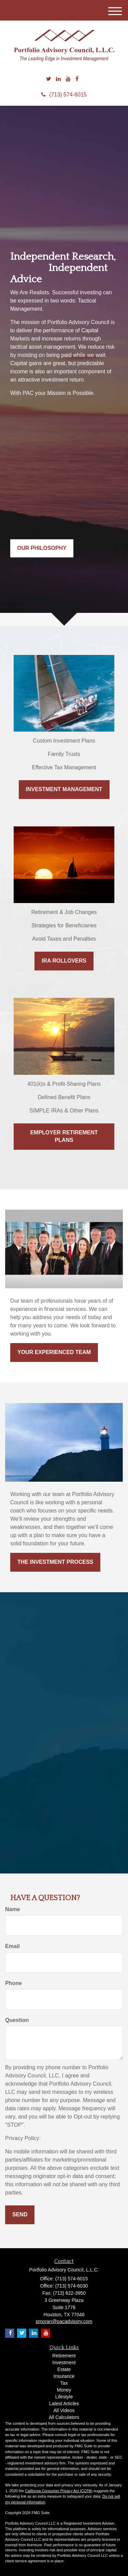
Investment (63, 2362)
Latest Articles (64, 2403)
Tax (64, 2383)
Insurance (64, 2376)
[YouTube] (68, 79)
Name (12, 1909)
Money (64, 2390)
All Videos (63, 2410)
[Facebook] (77, 79)
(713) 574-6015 (63, 95)
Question (17, 2020)
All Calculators (64, 2417)
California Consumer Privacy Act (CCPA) (59, 2491)
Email (12, 1946)
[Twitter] (48, 79)
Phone (13, 1983)
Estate (64, 2369)
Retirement (63, 2355)
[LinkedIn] (58, 79)
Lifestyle (64, 2396)
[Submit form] (19, 2214)
